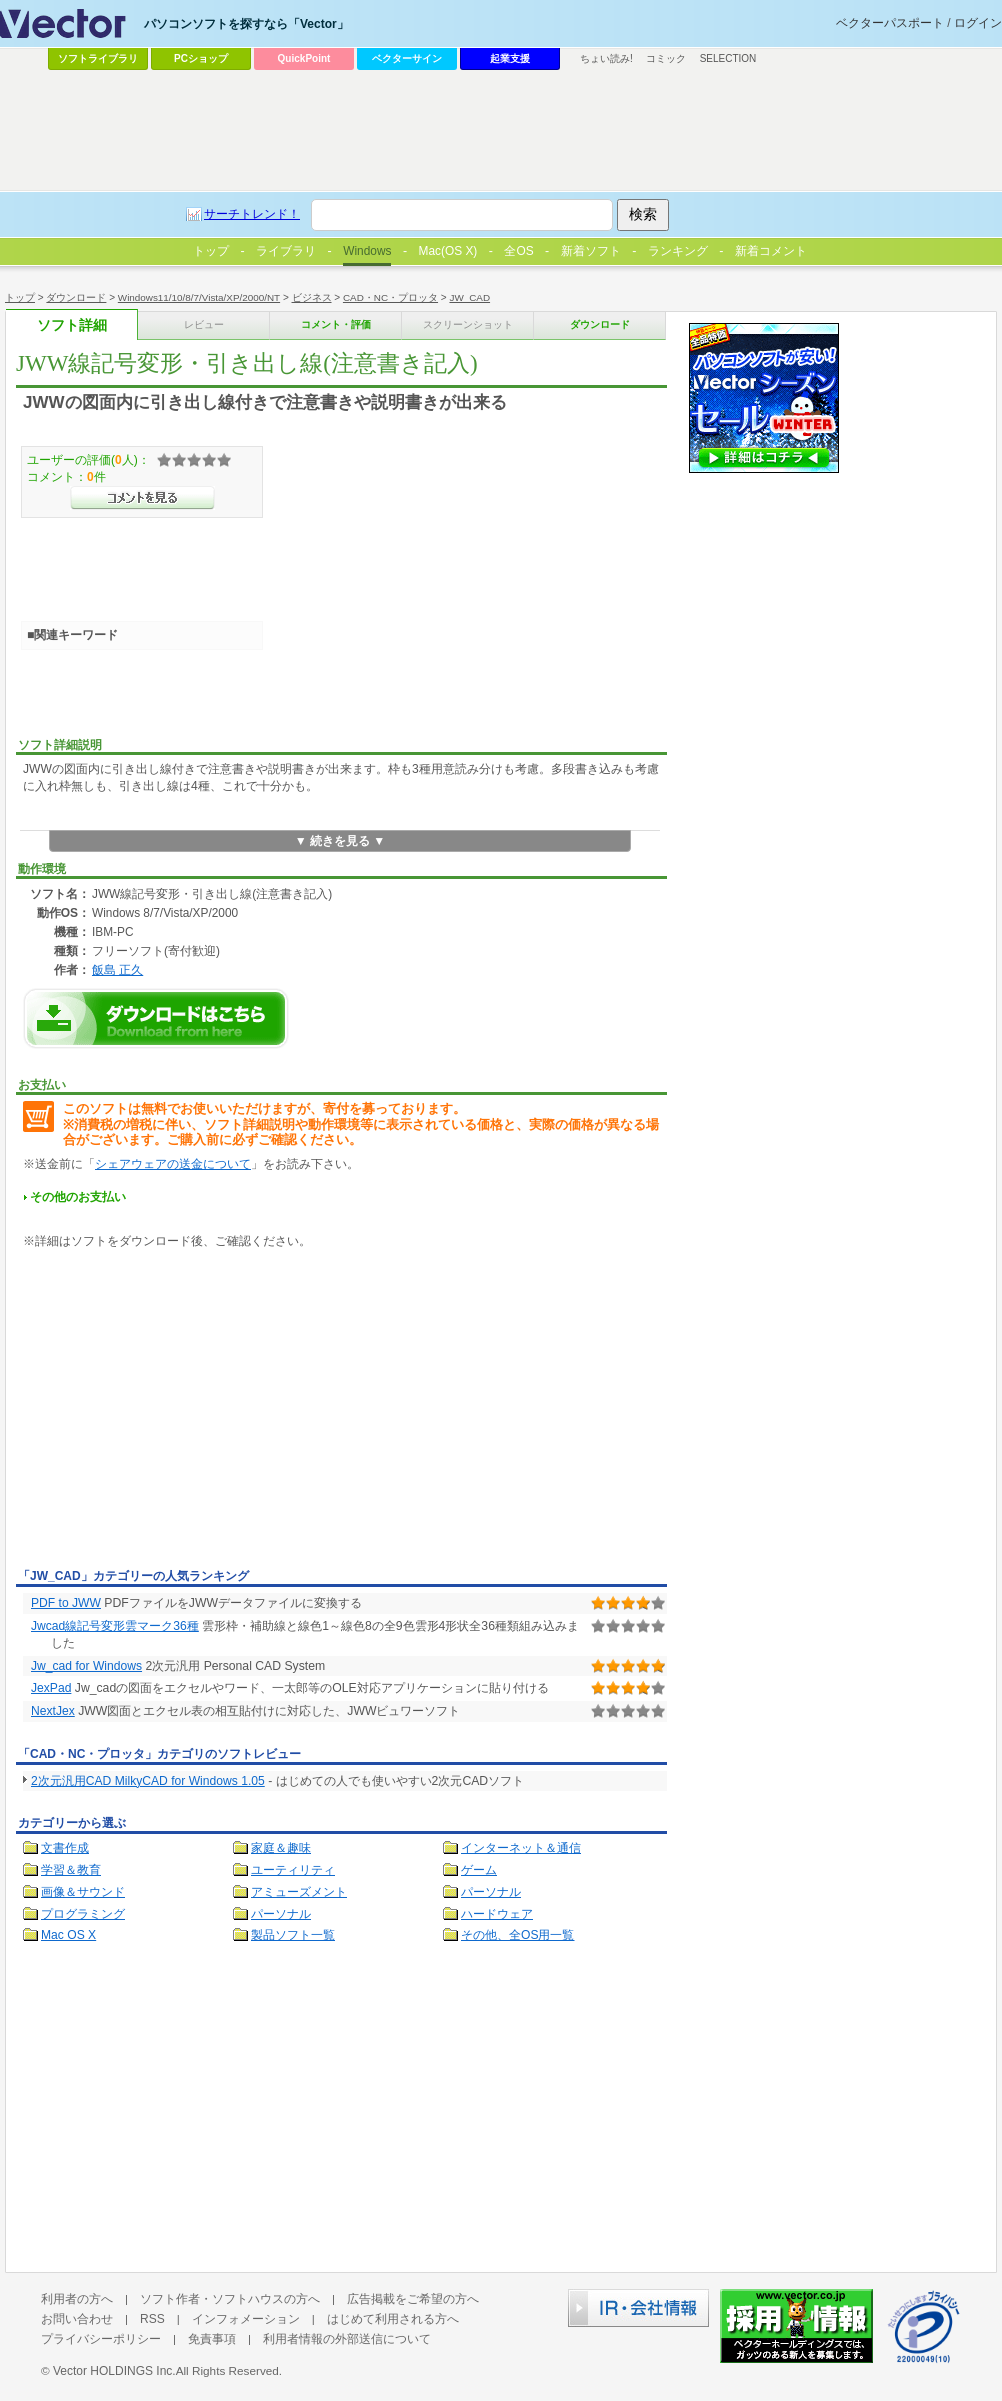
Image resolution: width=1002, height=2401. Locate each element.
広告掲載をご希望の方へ (413, 2299)
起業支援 (510, 58)
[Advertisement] (184, 1412)
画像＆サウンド (83, 1892)
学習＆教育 (71, 1870)
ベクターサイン (407, 58)
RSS (152, 2319)
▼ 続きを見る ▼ (340, 841)
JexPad (51, 1688)
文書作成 (65, 1848)
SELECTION (728, 58)
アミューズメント (299, 1892)
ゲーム (479, 1870)
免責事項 (212, 2339)
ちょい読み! (606, 58)
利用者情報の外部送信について (347, 2339)
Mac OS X (68, 1935)
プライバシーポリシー (101, 2339)
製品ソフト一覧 (293, 1935)
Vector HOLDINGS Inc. (114, 2371)
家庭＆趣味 (281, 1848)
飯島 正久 (117, 969)
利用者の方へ (77, 2299)
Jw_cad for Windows (86, 1666)
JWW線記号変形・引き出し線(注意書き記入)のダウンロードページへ (156, 1018)
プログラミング (83, 1914)
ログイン (978, 23)
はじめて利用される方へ (393, 2319)
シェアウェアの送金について (173, 1164)
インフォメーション (246, 2319)
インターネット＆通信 (521, 1848)
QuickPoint (304, 58)
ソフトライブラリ (98, 58)
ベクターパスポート (890, 23)
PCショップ (201, 58)
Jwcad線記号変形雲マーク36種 (115, 1626)
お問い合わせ (77, 2319)
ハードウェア (497, 1914)
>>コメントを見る (142, 498)
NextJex (53, 1711)
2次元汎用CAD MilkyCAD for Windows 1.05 (148, 1781)
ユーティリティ (293, 1870)
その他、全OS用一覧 (518, 1935)
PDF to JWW (66, 1603)
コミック (666, 58)
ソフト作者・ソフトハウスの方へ (230, 2299)
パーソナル (491, 1892)
